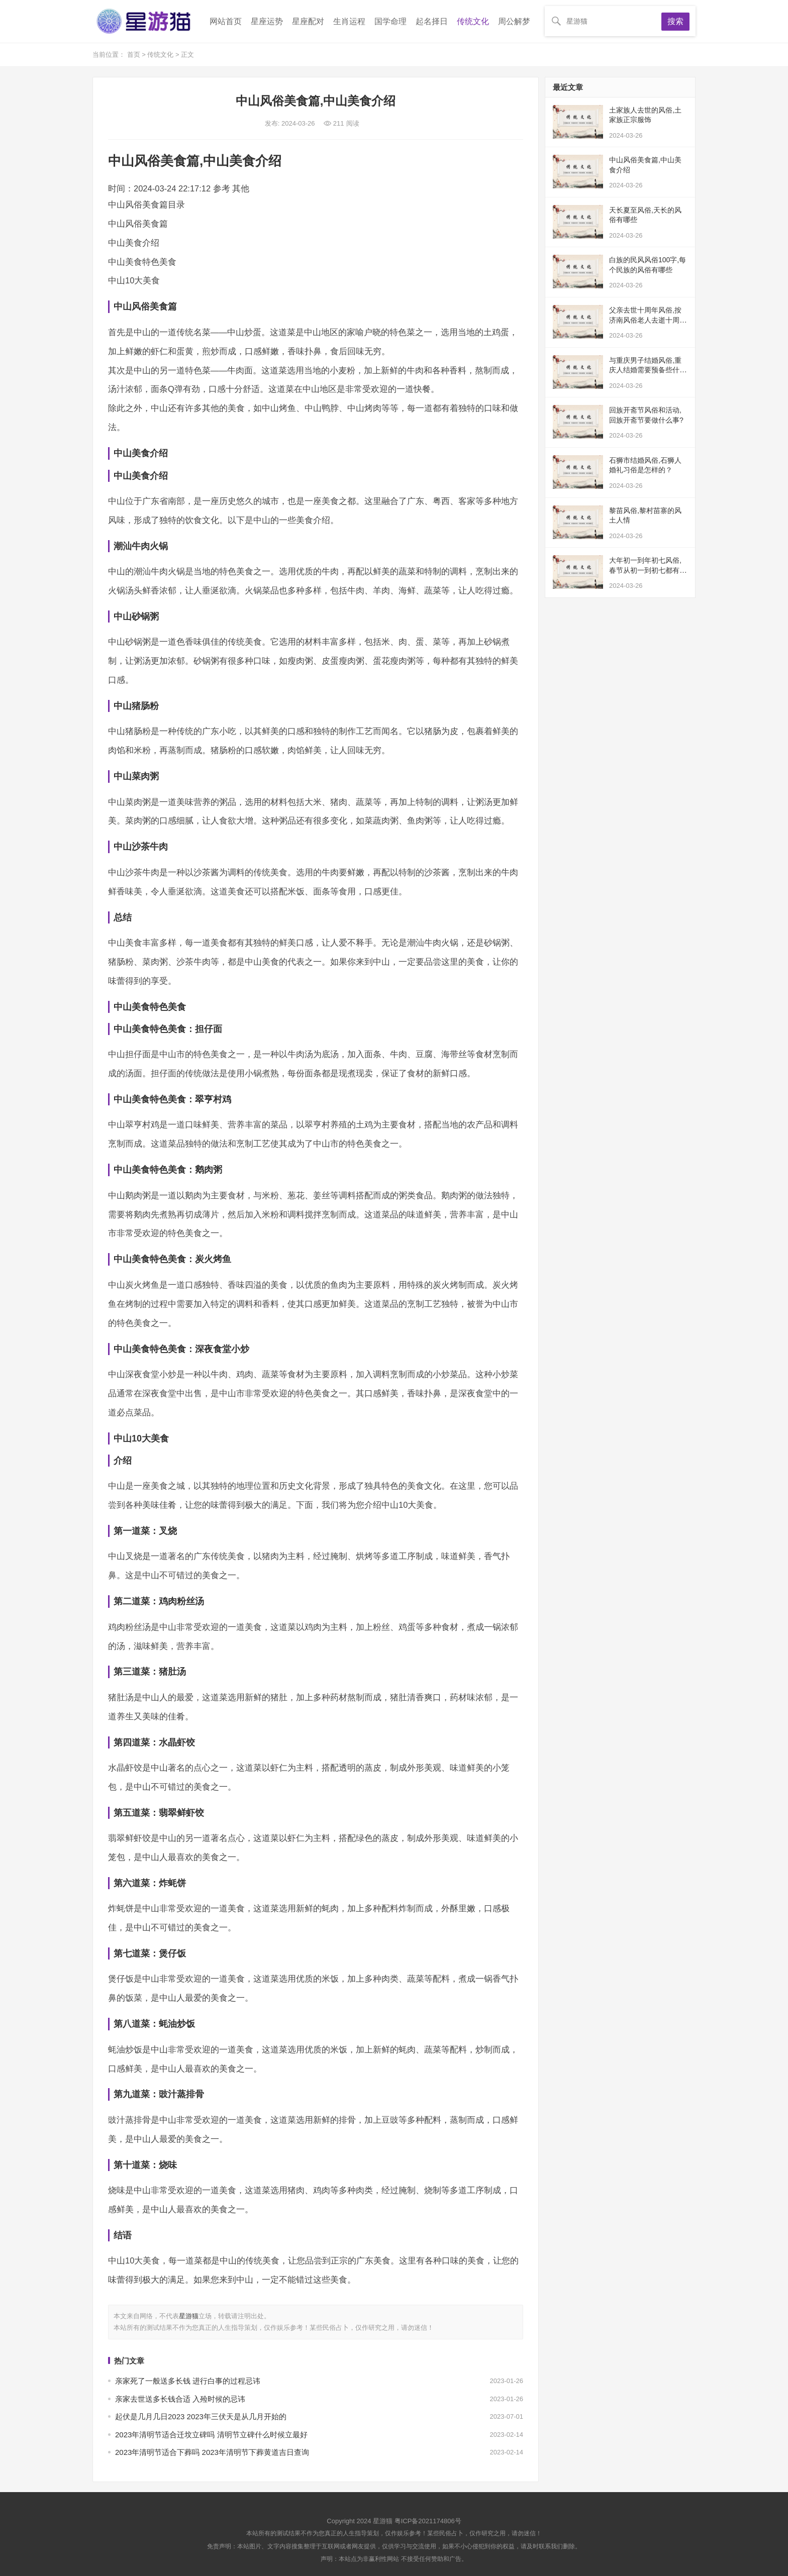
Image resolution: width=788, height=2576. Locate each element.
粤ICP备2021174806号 (428, 2521)
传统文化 (473, 21)
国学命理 (390, 21)
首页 (134, 54)
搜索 (675, 21)
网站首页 (226, 21)
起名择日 (432, 21)
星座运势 (267, 21)
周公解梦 (514, 21)
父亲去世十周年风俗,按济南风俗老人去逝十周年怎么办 (647, 320)
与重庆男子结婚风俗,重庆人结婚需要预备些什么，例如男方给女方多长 (647, 370)
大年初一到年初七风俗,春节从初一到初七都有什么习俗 (647, 570)
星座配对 (308, 21)
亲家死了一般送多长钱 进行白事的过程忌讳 (187, 2381)
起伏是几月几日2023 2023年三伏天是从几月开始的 (200, 2416)
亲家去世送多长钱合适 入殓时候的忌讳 (180, 2399)
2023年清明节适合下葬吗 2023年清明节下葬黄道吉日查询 (212, 2452)
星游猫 (189, 2316)
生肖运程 (349, 21)
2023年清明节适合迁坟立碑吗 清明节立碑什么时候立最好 (211, 2434)
